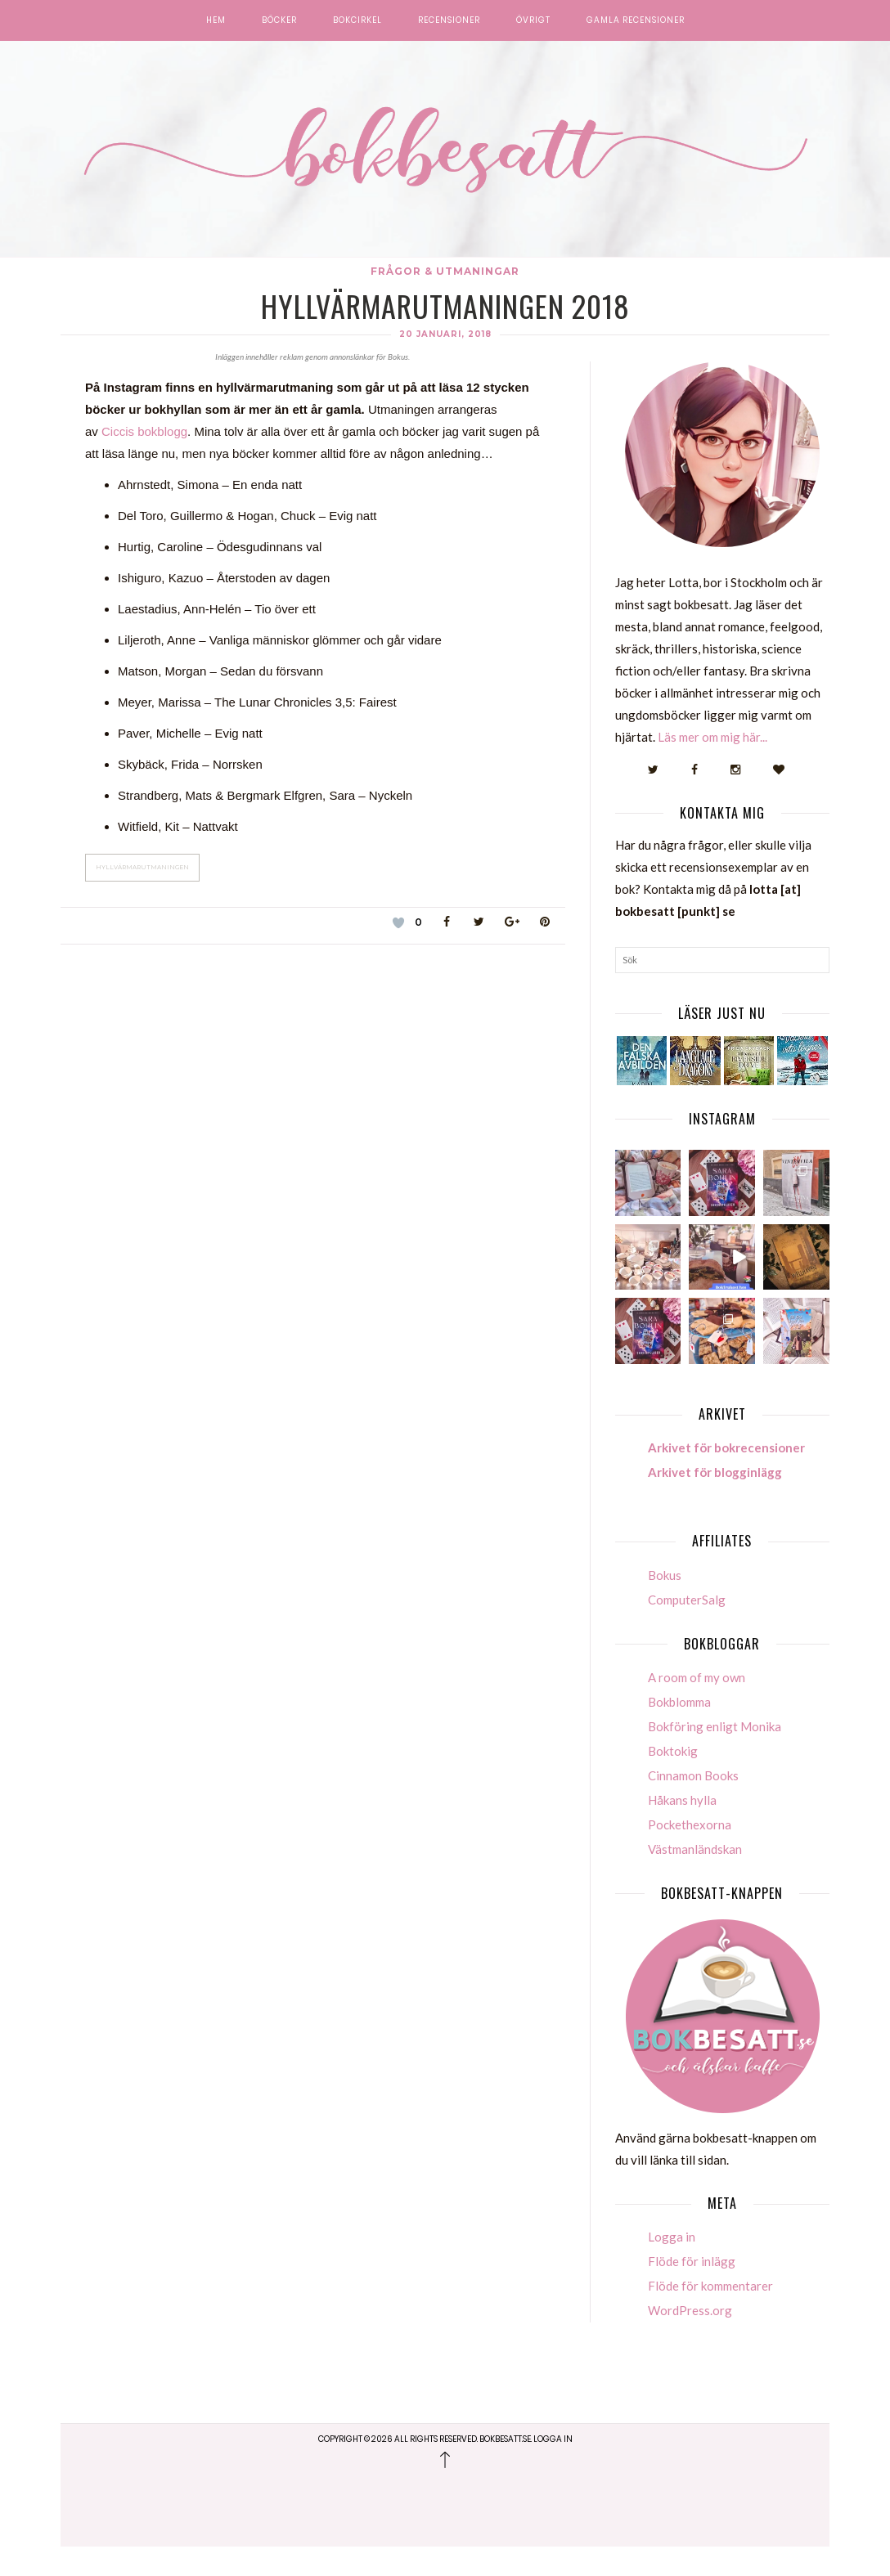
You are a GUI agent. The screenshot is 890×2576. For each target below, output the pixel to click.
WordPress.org (690, 2339)
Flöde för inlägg (691, 2290)
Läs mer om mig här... (712, 736)
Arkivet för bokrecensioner (726, 1477)
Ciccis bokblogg (144, 431)
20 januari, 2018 (445, 334)
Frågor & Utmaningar (445, 271)
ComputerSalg (687, 1628)
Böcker (279, 20)
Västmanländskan (695, 1877)
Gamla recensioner (636, 20)
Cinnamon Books (693, 1804)
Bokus (664, 1603)
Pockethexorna (689, 1853)
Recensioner (449, 20)
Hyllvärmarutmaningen (142, 867)
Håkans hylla (682, 1828)
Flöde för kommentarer (710, 2315)
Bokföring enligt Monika (714, 1755)
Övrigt (533, 20)
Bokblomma (679, 1730)
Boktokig (673, 1779)
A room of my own (696, 1706)
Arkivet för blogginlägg (715, 1501)
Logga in (671, 2266)
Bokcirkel (357, 20)
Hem (216, 20)
